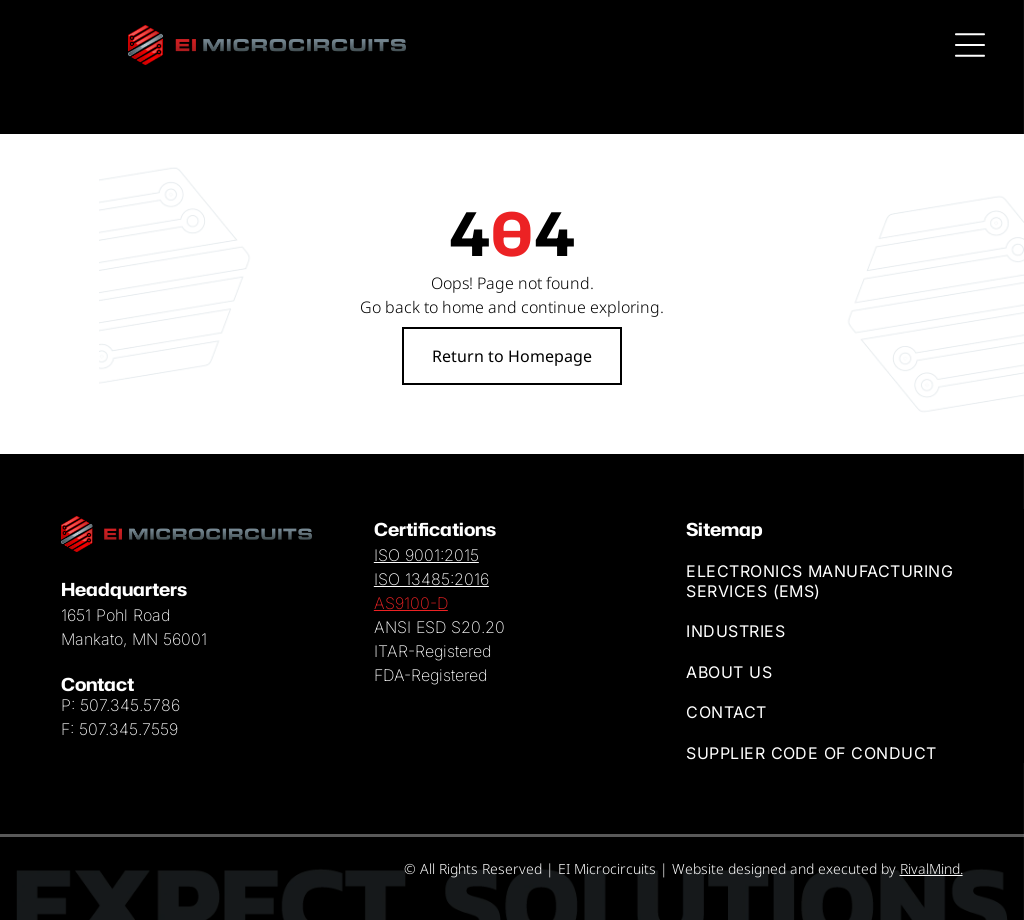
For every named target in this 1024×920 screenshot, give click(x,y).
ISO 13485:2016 (431, 579)
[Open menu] (973, 45)
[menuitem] (824, 581)
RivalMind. (931, 868)
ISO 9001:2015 (426, 555)
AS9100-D (411, 603)
